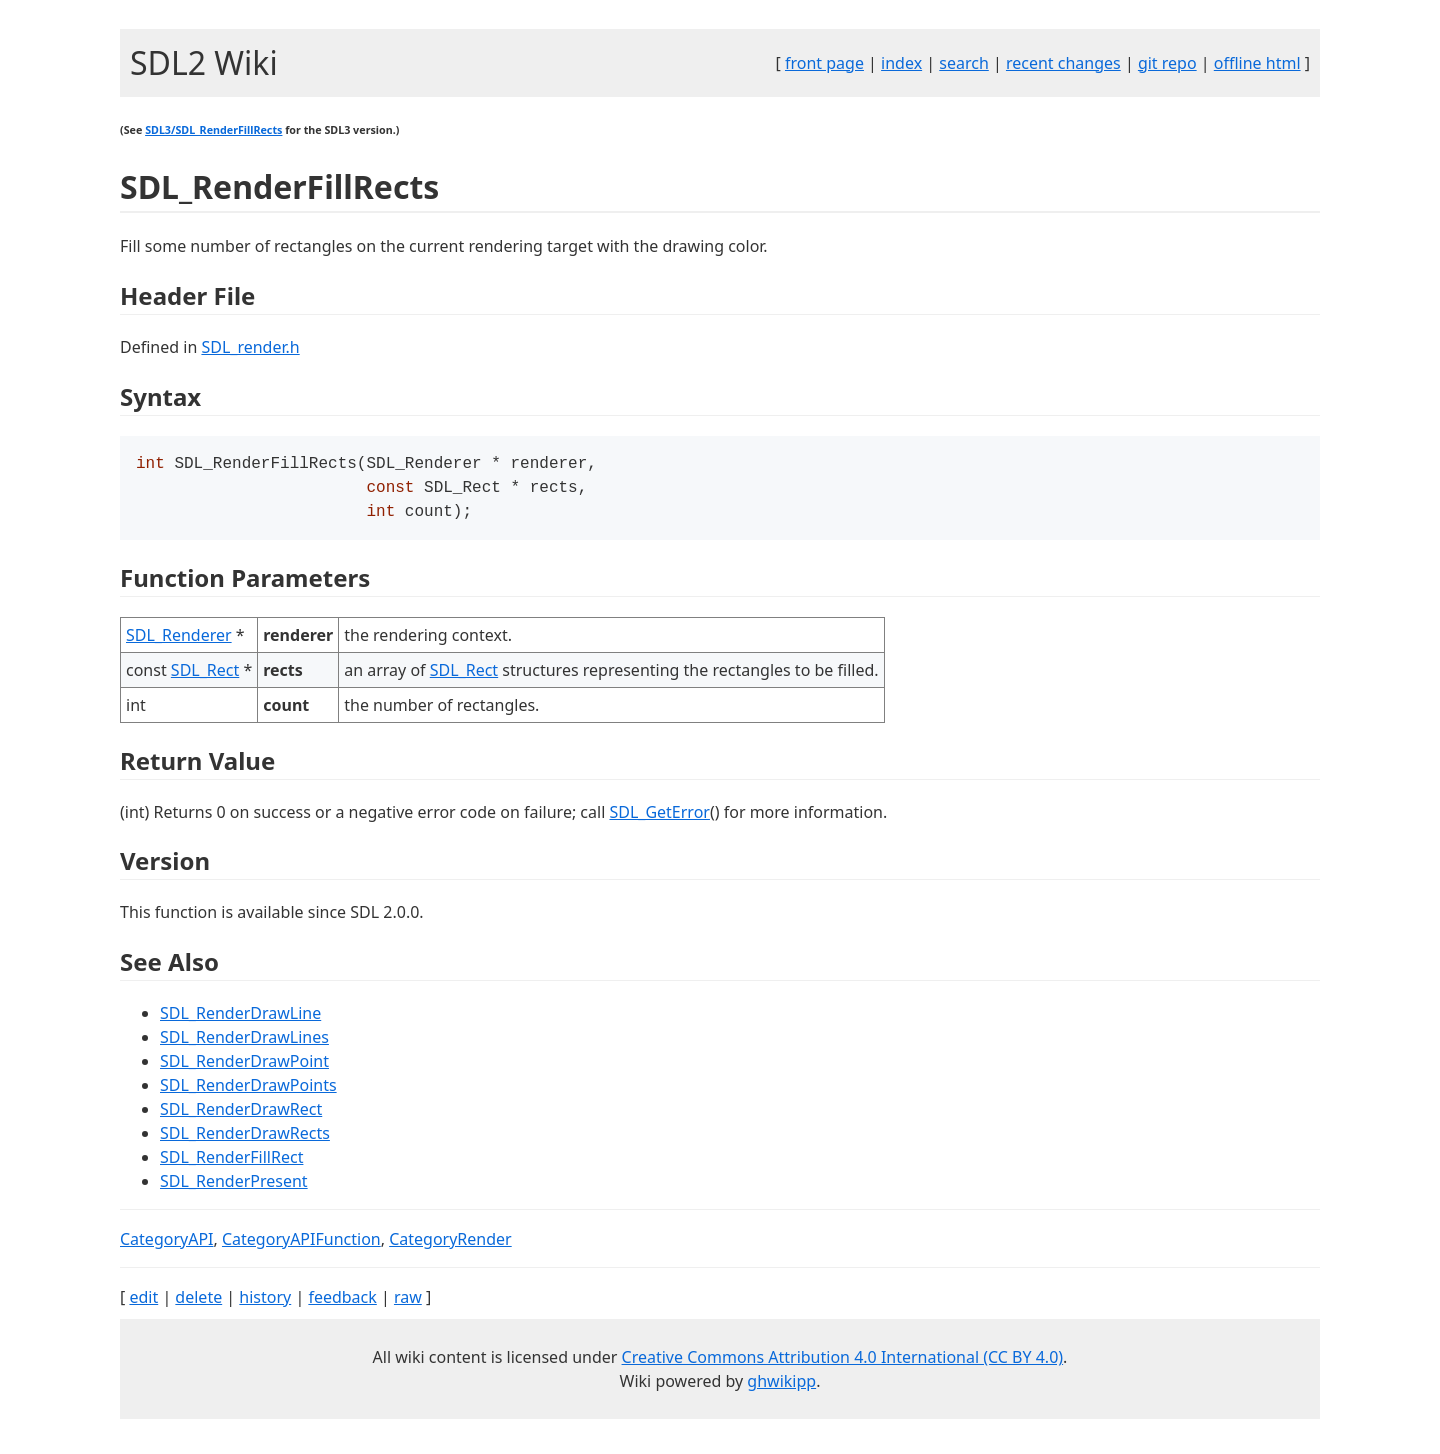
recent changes (1063, 63)
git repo (1167, 63)
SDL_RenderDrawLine (240, 1019)
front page (824, 63)
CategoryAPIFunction (301, 1245)
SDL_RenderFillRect (231, 1163)
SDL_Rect (205, 676)
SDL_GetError (659, 818)
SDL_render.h (250, 347)
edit (143, 1303)
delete (198, 1303)
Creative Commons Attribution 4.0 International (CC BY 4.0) (843, 1363)
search (964, 63)
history (265, 1303)
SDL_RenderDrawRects (245, 1139)
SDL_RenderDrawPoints (248, 1091)
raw (408, 1303)
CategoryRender (450, 1245)
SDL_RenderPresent (234, 1187)
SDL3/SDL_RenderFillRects (213, 130)
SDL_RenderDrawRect (241, 1115)
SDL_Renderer (179, 641)
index (901, 63)
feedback (342, 1303)
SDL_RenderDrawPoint (244, 1067)
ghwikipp (781, 1387)
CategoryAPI (167, 1245)
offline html (1257, 63)
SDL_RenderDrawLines (244, 1043)
